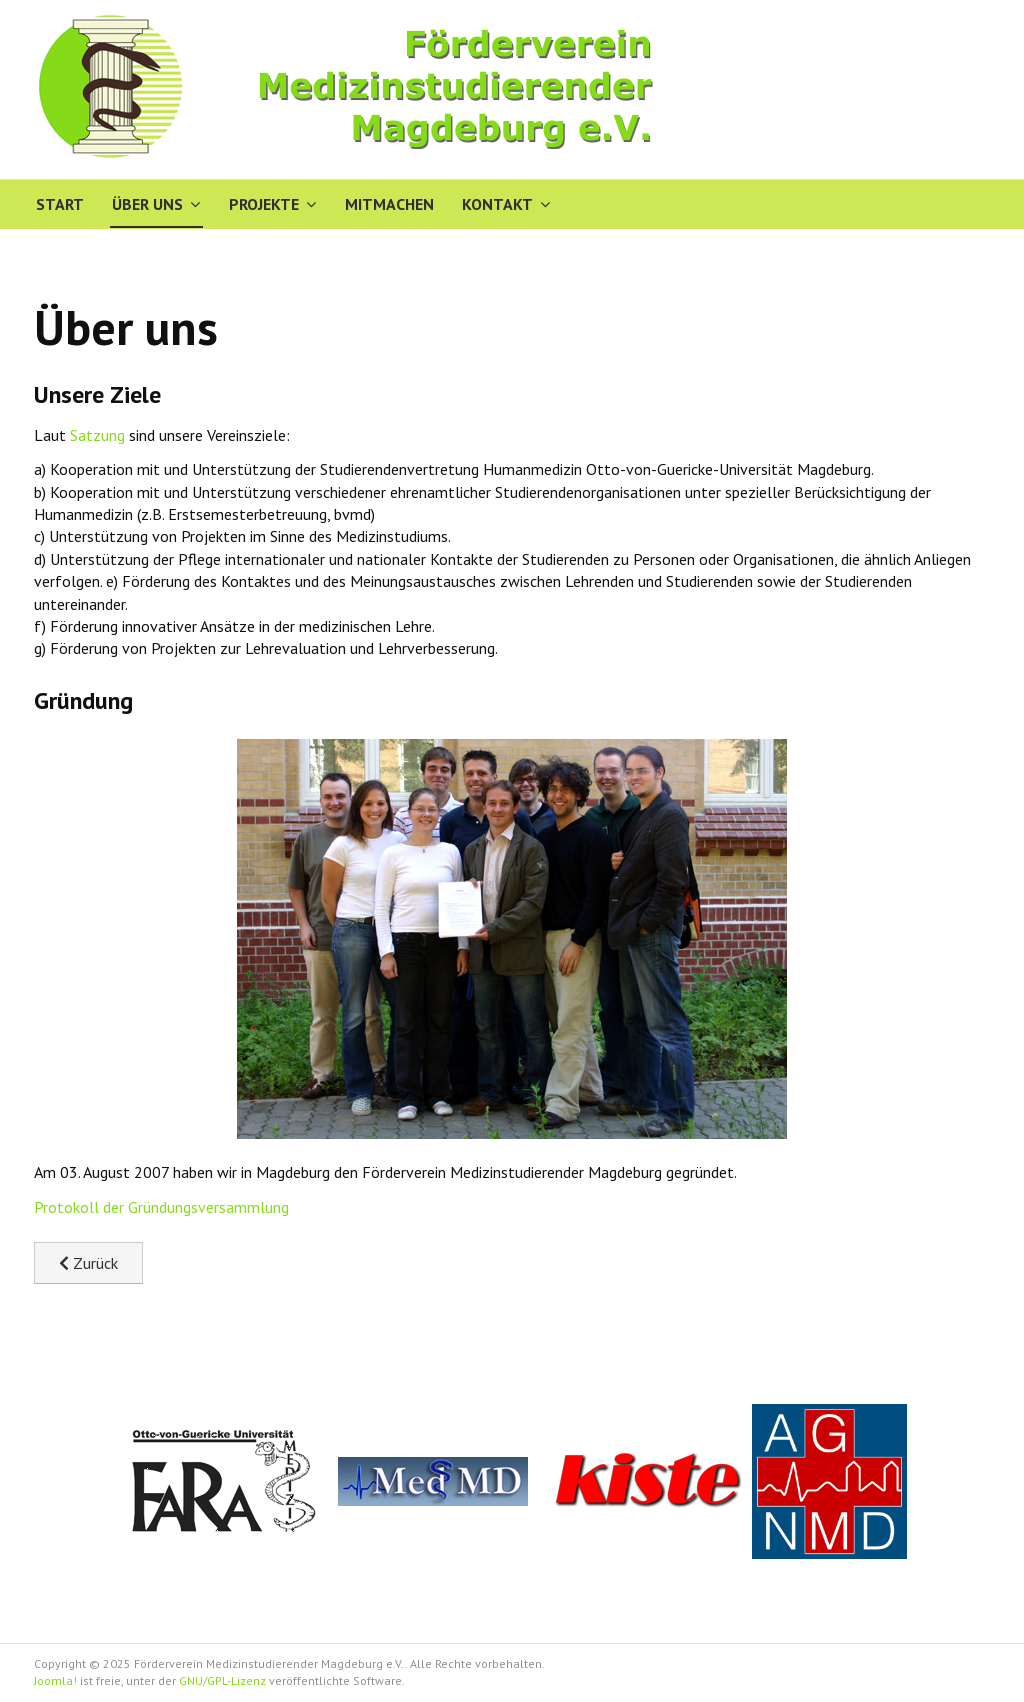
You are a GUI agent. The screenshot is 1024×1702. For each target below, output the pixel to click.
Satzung (99, 435)
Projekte (264, 204)
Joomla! (55, 1680)
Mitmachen (389, 204)
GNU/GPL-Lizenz (222, 1680)
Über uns (147, 204)
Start (60, 204)
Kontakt (497, 204)
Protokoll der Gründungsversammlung (161, 1207)
